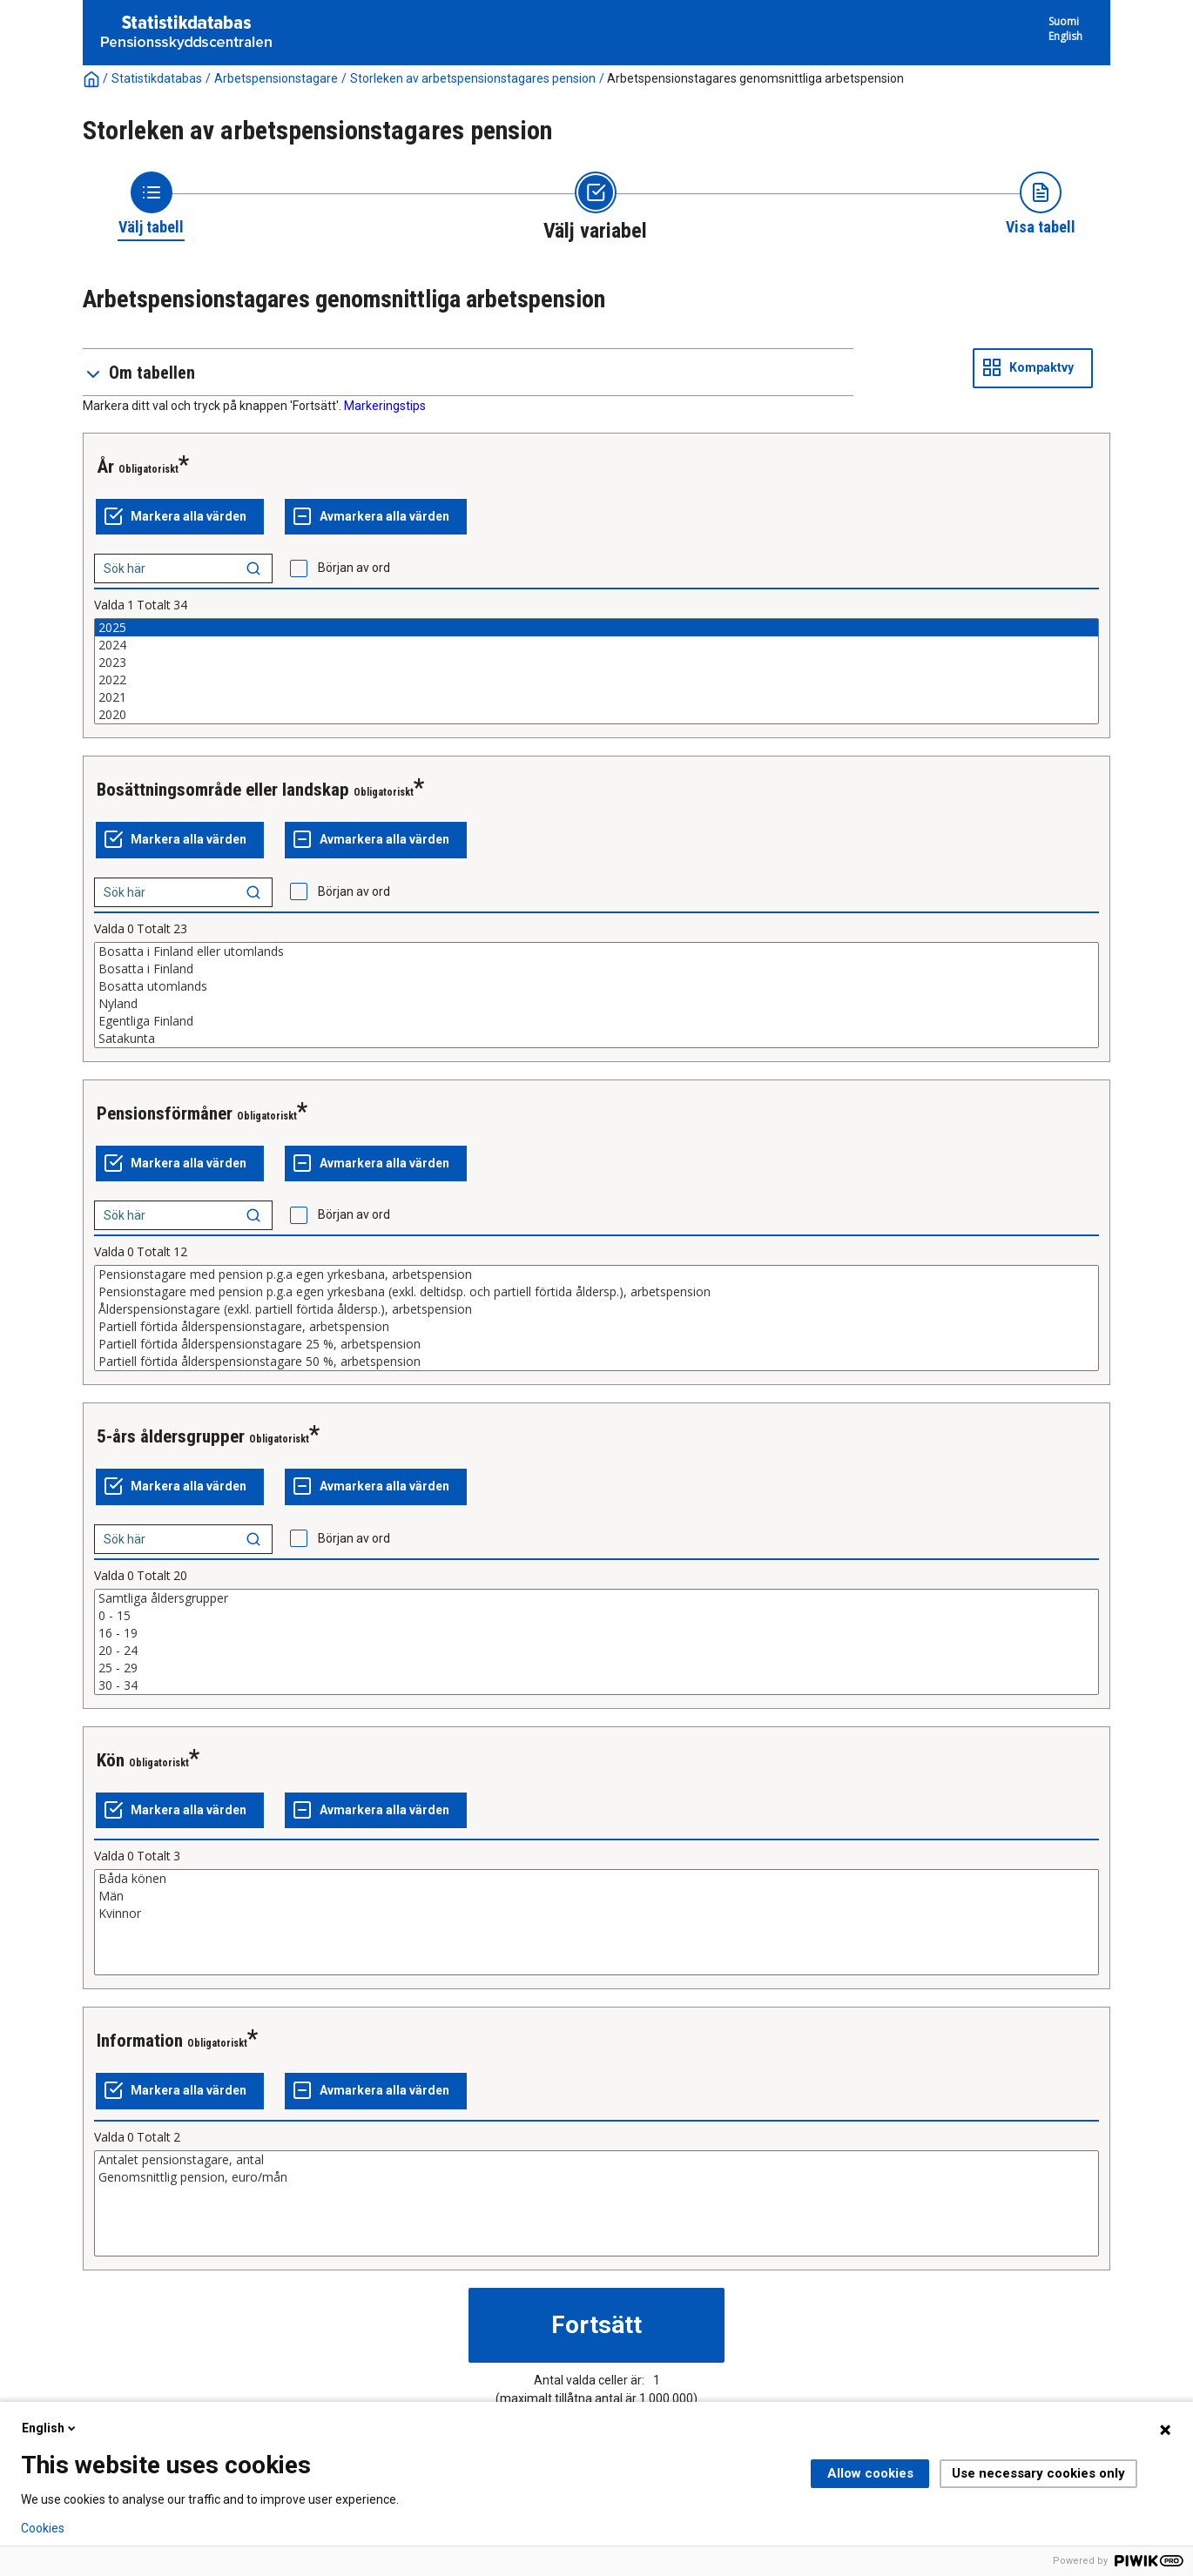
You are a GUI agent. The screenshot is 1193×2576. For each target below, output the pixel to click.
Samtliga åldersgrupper (596, 1598)
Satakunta (596, 1038)
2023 (596, 662)
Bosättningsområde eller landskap (223, 789)
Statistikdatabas (156, 78)
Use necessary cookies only (1038, 2473)
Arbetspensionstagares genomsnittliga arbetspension (755, 78)
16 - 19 (596, 1633)
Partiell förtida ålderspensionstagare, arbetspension (596, 1326)
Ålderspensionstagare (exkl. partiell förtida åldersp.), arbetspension (596, 1309)
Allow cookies (870, 2473)
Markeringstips (385, 406)
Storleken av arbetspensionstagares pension (473, 78)
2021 (596, 697)
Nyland (596, 1003)
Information (140, 2040)
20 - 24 (596, 1650)
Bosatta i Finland (596, 969)
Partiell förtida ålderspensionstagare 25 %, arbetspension (596, 1344)
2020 (596, 714)
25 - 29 (596, 1668)
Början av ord (354, 568)
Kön (111, 1760)
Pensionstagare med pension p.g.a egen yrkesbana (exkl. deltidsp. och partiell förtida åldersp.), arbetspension (596, 1292)
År (105, 466)
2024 (596, 645)
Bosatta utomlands (596, 986)
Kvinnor (596, 1913)
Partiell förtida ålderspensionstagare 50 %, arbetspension (596, 1361)
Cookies (42, 2528)
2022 (596, 680)
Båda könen (596, 1878)
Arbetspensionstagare (276, 78)
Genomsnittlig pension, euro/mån (596, 2177)
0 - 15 (596, 1615)
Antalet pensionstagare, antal (596, 2160)
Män (596, 1896)
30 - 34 (596, 1685)
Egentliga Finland (596, 1021)
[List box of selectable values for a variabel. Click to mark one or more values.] (596, 671)
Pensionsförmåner (165, 1113)
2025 (596, 627)
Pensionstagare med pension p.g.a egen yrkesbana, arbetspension (596, 1274)
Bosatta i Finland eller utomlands (596, 951)
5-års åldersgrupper (171, 1436)
